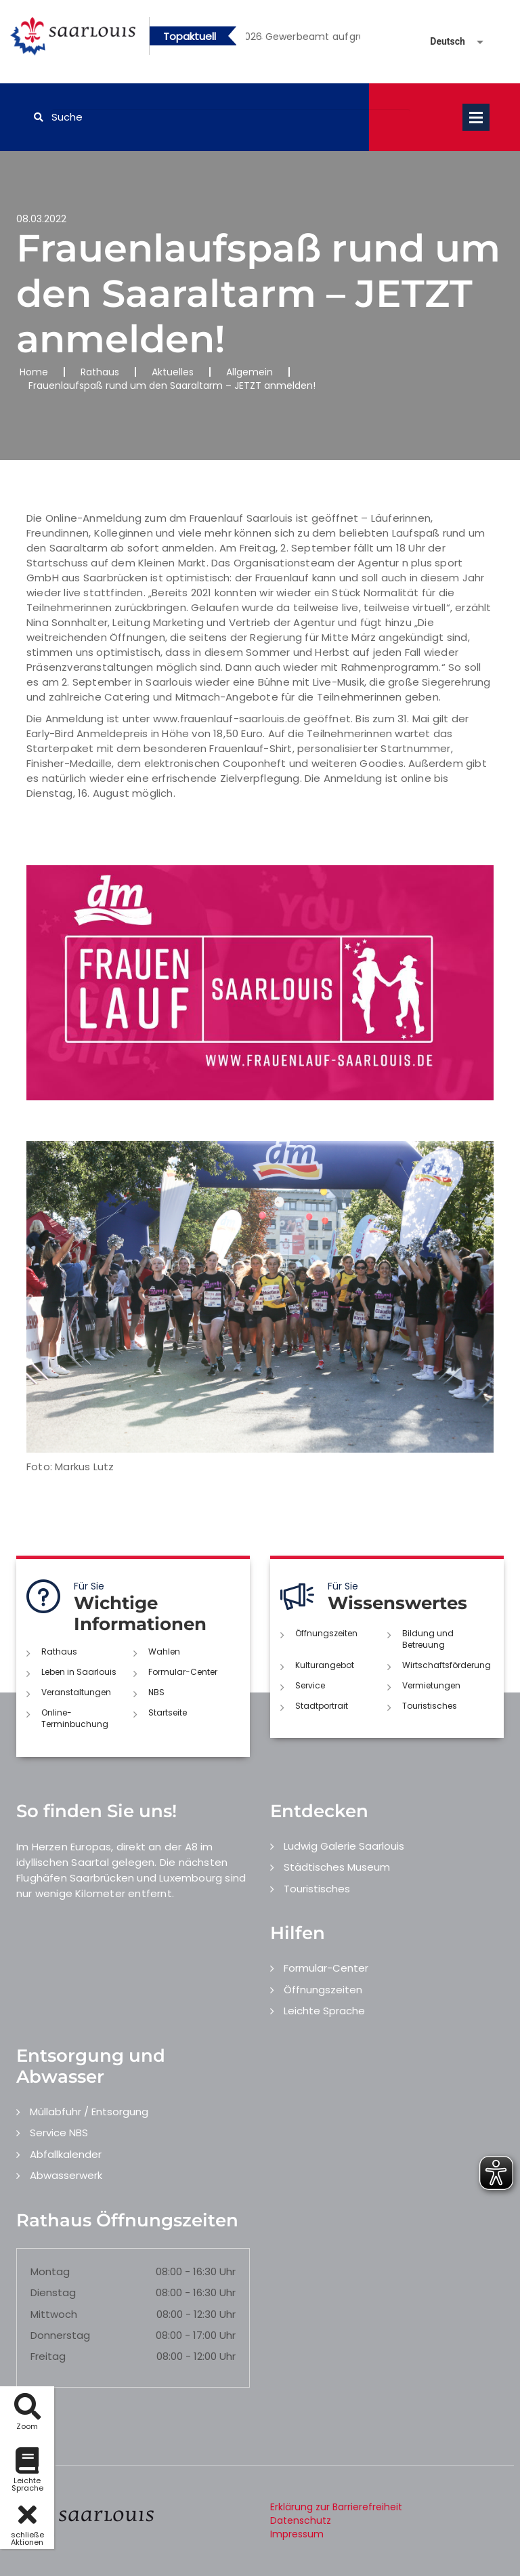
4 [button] (323, 38)
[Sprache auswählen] (441, 41)
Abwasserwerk (66, 2175)
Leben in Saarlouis (78, 1672)
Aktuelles (173, 372)
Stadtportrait (321, 1705)
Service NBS (59, 2132)
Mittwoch (53, 2314)
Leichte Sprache (324, 2010)
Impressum (297, 2534)
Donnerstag (60, 2335)
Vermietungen (431, 1685)
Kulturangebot (324, 1665)
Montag (50, 2271)
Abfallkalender (66, 2154)
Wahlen (164, 1651)
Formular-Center (182, 1672)
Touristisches (429, 1705)
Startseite (167, 1712)
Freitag (48, 2356)
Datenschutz (300, 2520)
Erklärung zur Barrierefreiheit (336, 2507)
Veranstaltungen (76, 1692)
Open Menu (476, 117)
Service (310, 1685)
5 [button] (343, 38)
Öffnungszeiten (326, 1633)
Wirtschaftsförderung (446, 1665)
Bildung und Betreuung (428, 1638)
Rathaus (100, 372)
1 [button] (262, 38)
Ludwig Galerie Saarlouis (344, 1846)
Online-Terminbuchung (74, 1718)
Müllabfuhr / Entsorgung (89, 2111)
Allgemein (249, 372)
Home (34, 372)
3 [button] (302, 38)
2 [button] (282, 38)
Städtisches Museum (337, 1867)
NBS (156, 1692)
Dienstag (53, 2292)
